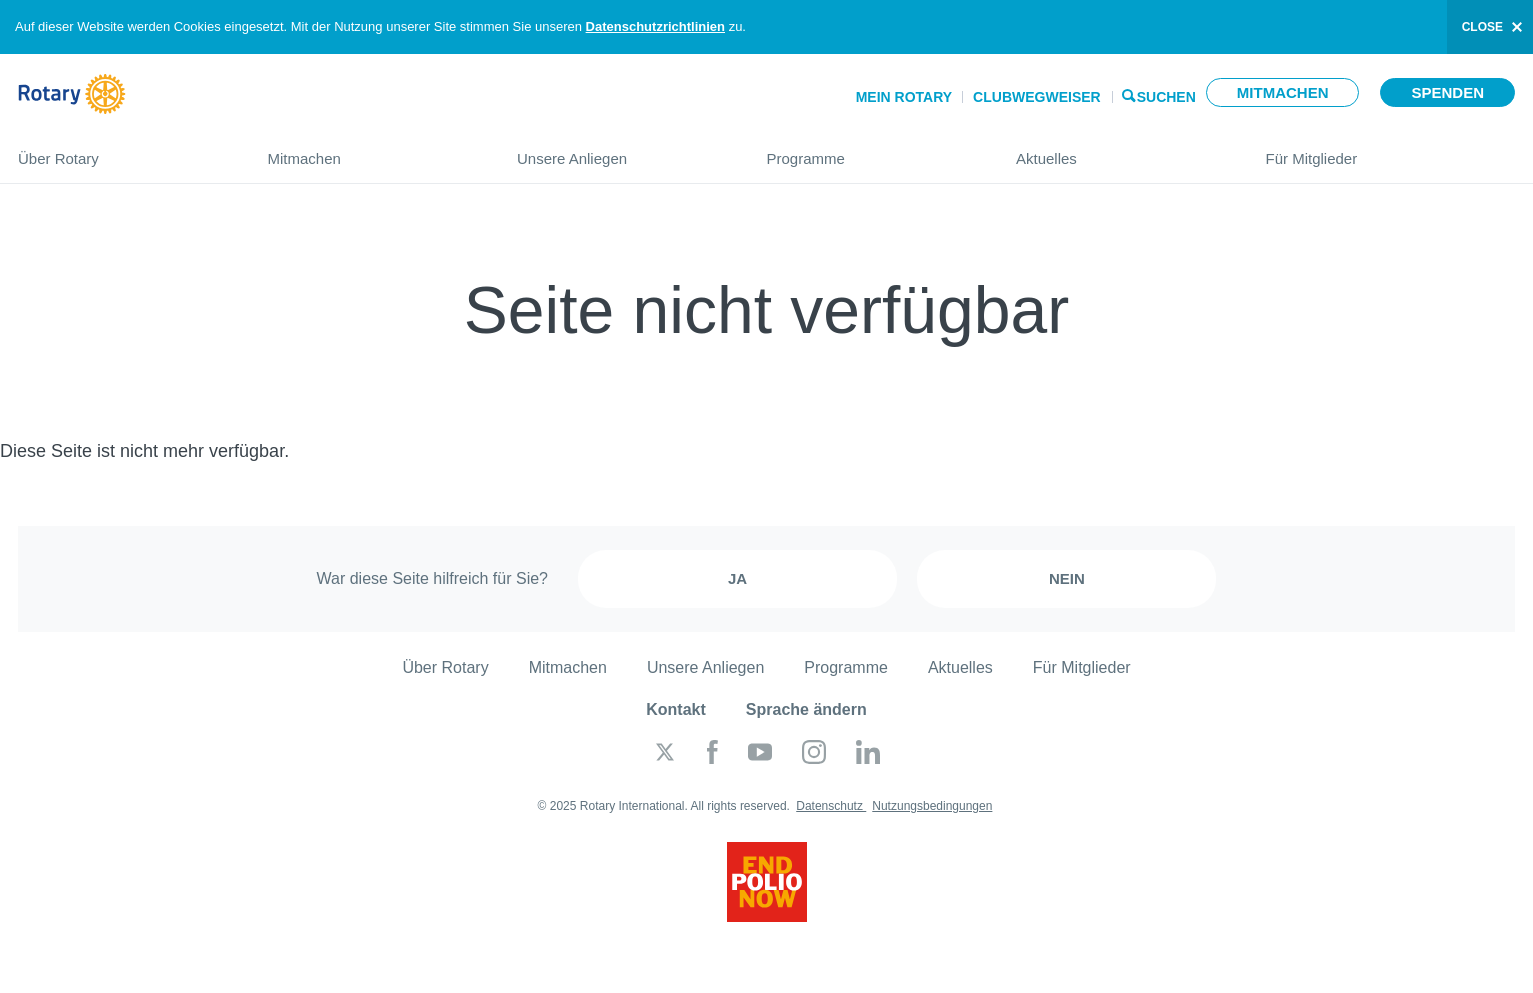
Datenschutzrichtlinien (655, 26)
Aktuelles (1121, 150)
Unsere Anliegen (622, 150)
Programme (872, 150)
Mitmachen (1283, 92)
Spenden (1447, 92)
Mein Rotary (904, 97)
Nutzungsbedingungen (932, 806)
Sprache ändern (806, 709)
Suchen (1166, 95)
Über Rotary (123, 150)
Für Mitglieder (1391, 150)
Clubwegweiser (1037, 97)
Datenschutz (831, 806)
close (1482, 27)
